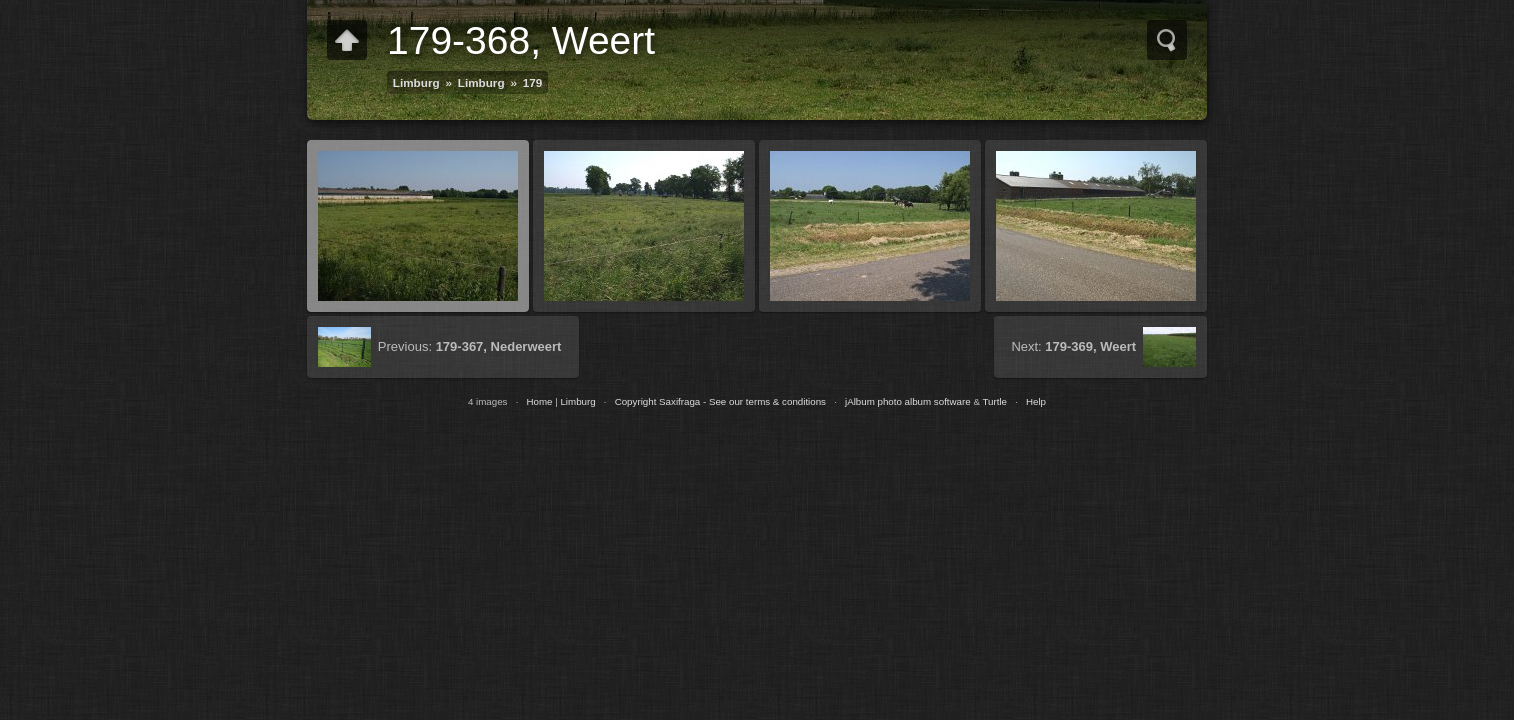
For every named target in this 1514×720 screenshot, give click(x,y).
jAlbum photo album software (908, 401)
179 (533, 82)
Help (1036, 401)
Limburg (416, 82)
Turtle (994, 401)
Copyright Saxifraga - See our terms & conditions (720, 401)
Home (539, 401)
